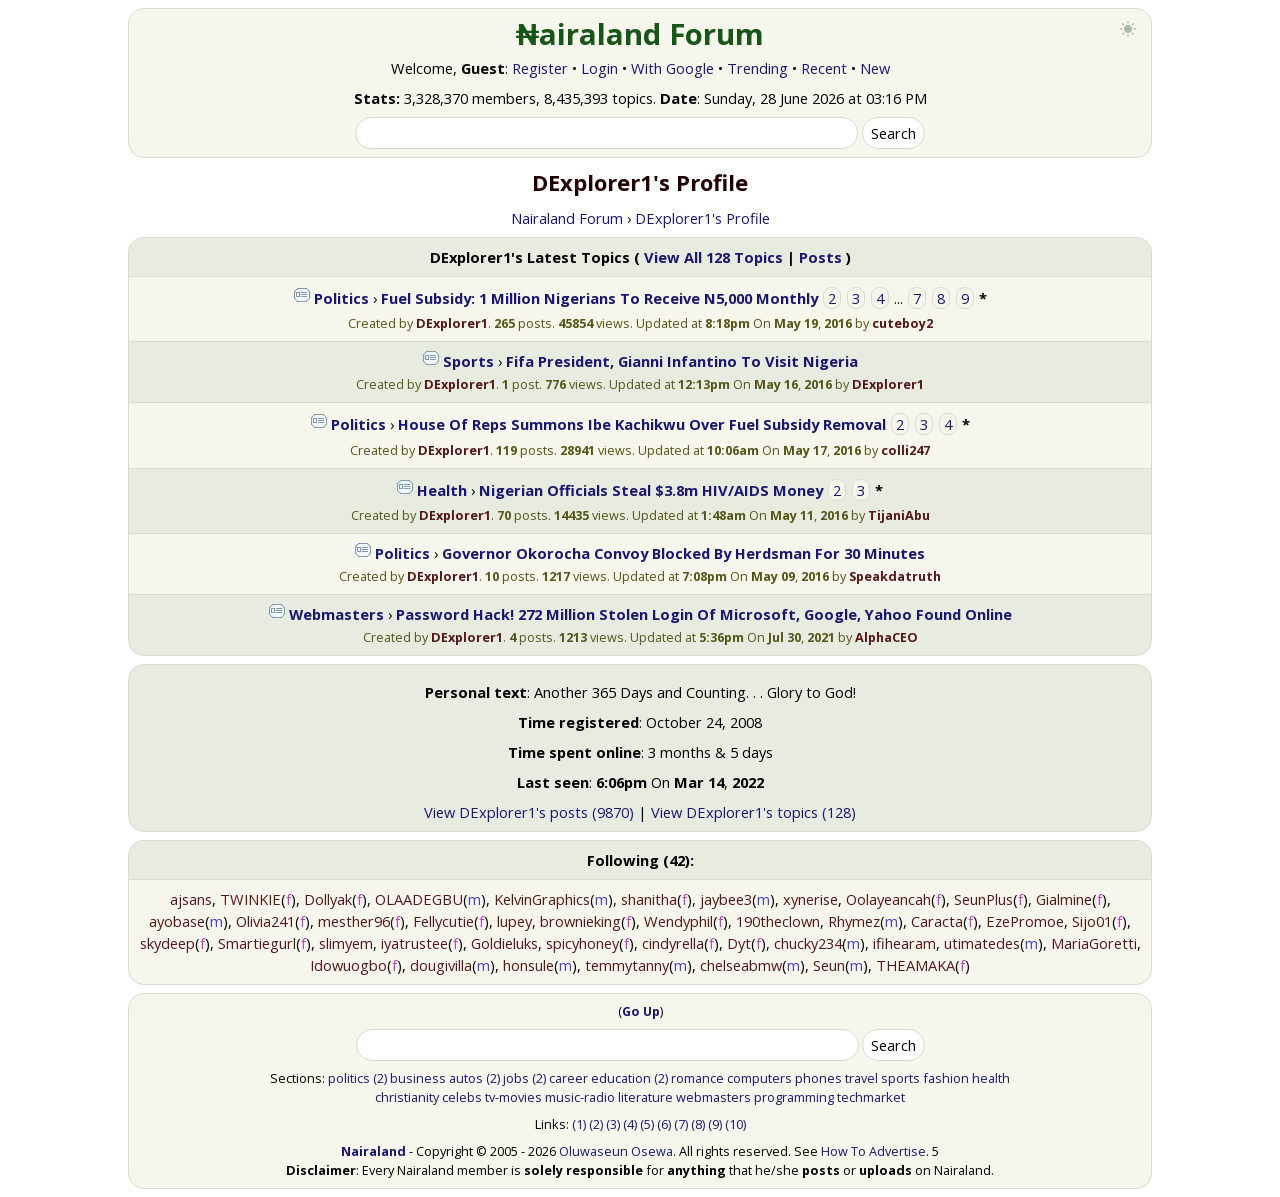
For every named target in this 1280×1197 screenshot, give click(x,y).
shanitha (649, 899)
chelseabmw (741, 965)
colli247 (905, 450)
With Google (672, 68)
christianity (407, 1097)
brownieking (580, 921)
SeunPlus (983, 899)
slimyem (346, 943)
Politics (341, 298)
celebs (462, 1097)
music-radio (580, 1097)
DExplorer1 (452, 323)
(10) (735, 1124)
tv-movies (513, 1097)
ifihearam (904, 943)
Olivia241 (265, 921)
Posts (820, 257)
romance (697, 1078)
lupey (514, 921)
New (875, 68)
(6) (664, 1124)
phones (818, 1078)
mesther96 (354, 921)
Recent (824, 68)
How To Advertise (873, 1151)
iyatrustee (414, 943)
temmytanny (627, 965)
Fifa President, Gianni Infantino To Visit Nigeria (682, 361)
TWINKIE (250, 899)
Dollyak (328, 899)
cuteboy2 (902, 323)
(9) (715, 1124)
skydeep (167, 943)
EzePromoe (1025, 921)
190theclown (778, 921)
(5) (647, 1124)
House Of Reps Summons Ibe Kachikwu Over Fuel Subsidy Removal (642, 424)
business (418, 1078)
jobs (516, 1078)
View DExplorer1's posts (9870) (529, 812)
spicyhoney (582, 943)
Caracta (937, 921)
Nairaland (373, 1151)
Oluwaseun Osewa (616, 1151)
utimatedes (982, 943)
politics (349, 1078)
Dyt (739, 943)
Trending (757, 68)
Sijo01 (1092, 921)
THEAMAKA (915, 965)
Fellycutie (443, 921)
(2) (380, 1078)
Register (540, 68)
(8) (698, 1124)
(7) (681, 1124)
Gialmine (1064, 899)
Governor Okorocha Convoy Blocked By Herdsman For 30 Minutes (683, 553)
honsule (528, 965)
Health (442, 490)
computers (759, 1078)
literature (645, 1097)
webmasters (713, 1097)
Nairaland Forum (567, 218)
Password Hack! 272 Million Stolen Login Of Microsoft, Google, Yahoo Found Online (704, 614)
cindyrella (673, 943)
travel (861, 1078)
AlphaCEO (886, 637)
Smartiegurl (257, 943)
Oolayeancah (888, 899)
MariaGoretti (1094, 943)
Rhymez (854, 921)
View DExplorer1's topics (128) (753, 812)
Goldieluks (504, 943)
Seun (829, 965)
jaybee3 (726, 899)
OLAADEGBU (419, 899)
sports (900, 1078)
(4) (630, 1124)
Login (599, 68)
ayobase (177, 921)
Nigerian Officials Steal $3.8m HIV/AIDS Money (651, 490)
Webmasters (336, 614)
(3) (613, 1124)
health (991, 1078)
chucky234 (808, 943)
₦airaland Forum (640, 34)
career (568, 1078)
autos (466, 1078)
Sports (468, 361)
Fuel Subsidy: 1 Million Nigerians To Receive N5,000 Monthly (599, 298)
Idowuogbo (348, 965)
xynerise (810, 899)
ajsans (191, 899)
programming (794, 1097)
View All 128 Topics (713, 257)
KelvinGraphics (542, 899)
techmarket (871, 1097)
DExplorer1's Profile (702, 218)
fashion (946, 1078)
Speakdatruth (895, 576)
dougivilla (441, 965)
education (621, 1078)
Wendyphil (678, 921)
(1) (579, 1124)
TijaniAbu (899, 515)
